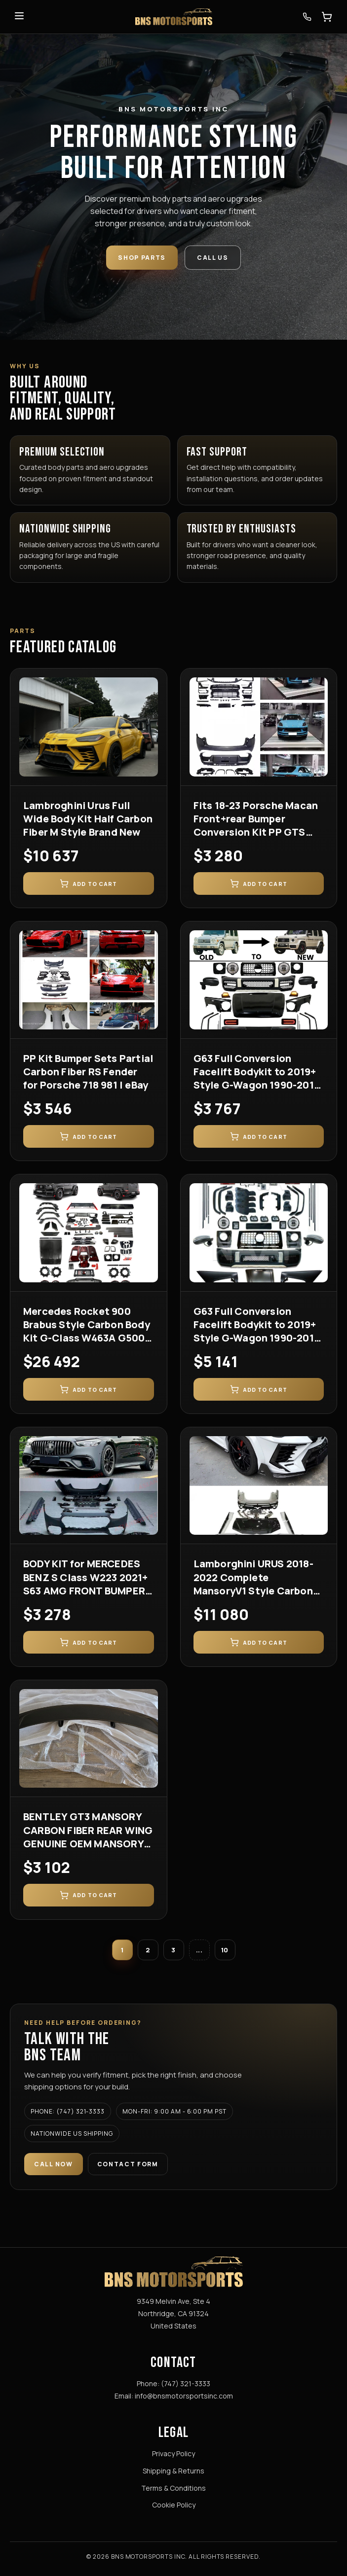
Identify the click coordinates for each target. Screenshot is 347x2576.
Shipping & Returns (173, 2470)
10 (225, 1949)
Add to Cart (88, 883)
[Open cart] (326, 16)
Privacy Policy (173, 2453)
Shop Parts (142, 257)
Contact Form (127, 2164)
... (199, 1949)
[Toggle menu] (19, 16)
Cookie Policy (173, 2504)
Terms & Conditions (173, 2488)
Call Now (53, 2164)
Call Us (213, 257)
